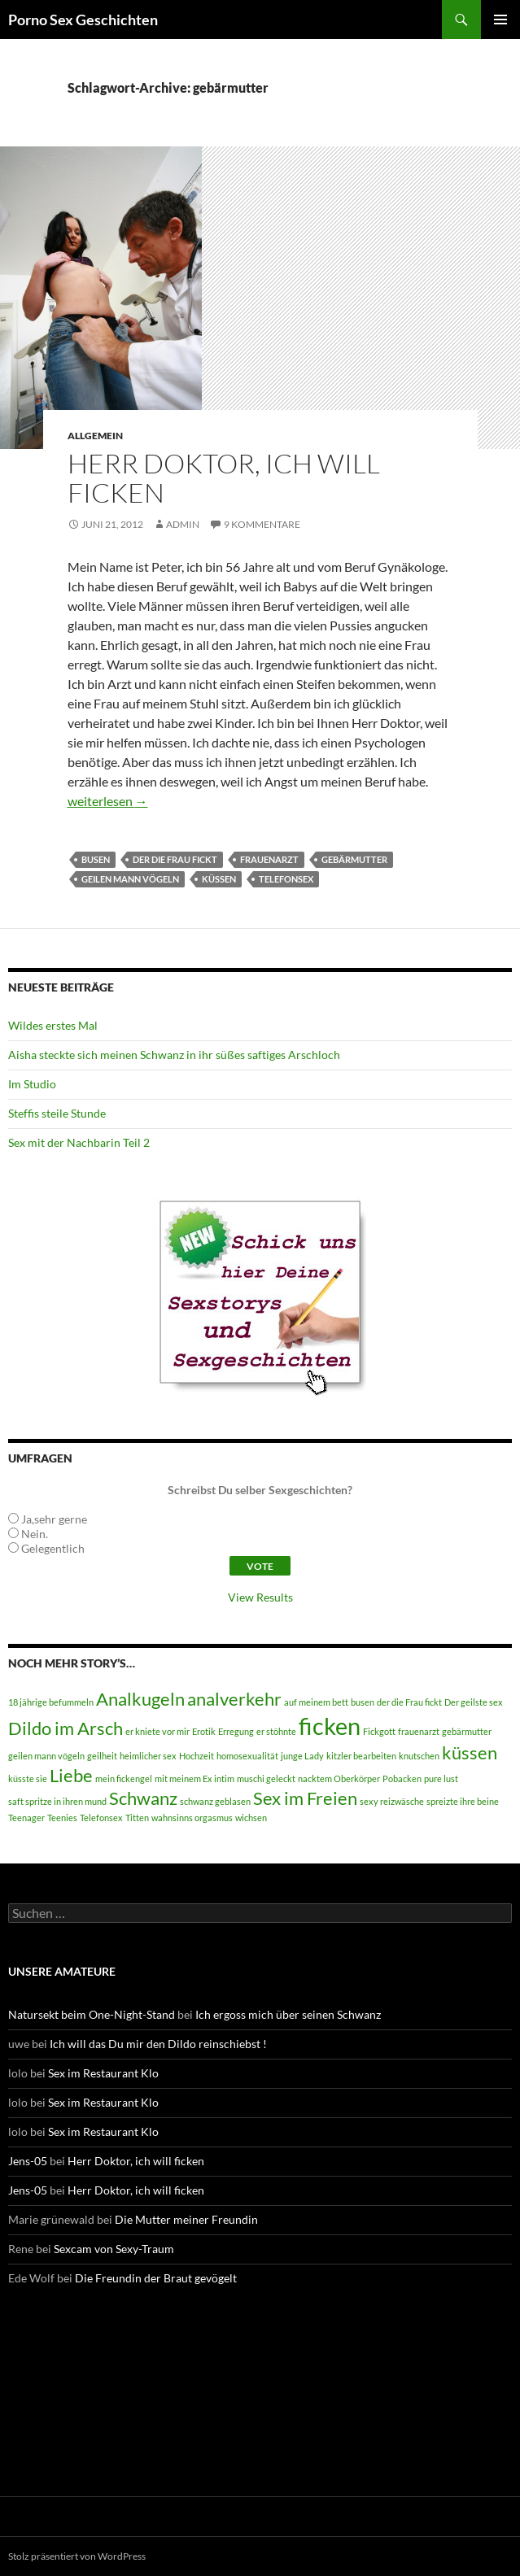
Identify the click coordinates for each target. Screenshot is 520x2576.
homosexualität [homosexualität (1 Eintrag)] (247, 1755)
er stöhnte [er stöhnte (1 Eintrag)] (276, 1731)
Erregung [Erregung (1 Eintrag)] (236, 1731)
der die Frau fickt (175, 859)
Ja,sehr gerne (54, 1519)
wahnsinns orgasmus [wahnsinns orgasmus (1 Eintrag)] (192, 1817)
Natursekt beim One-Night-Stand (91, 2014)
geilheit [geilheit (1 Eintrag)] (102, 1755)
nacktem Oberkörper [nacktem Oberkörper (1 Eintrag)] (339, 1778)
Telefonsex (286, 879)
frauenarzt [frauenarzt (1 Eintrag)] (418, 1731)
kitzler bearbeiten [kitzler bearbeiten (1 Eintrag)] (361, 1755)
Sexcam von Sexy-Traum (114, 2249)
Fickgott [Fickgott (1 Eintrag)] (379, 1731)
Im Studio (32, 1084)
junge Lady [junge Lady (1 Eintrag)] (302, 1755)
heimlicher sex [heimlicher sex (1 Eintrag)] (148, 1755)
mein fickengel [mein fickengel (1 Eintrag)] (123, 1778)
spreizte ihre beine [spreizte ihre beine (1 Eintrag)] (462, 1801)
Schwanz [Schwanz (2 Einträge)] (143, 1798)
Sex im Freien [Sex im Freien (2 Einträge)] (305, 1798)
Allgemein (95, 435)
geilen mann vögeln (130, 879)
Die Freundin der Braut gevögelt (156, 2278)
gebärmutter (354, 859)
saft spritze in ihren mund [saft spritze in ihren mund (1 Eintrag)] (57, 1801)
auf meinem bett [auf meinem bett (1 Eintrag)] (316, 1702)
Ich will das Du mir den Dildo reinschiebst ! (158, 2044)
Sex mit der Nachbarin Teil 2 (79, 1142)
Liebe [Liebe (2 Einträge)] (71, 1775)
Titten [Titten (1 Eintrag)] (137, 1817)
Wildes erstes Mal (53, 1025)
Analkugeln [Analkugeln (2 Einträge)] (140, 1699)
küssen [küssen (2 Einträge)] (469, 1752)
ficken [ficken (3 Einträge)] (330, 1725)
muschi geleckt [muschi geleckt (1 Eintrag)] (266, 1778)
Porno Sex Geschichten (83, 19)
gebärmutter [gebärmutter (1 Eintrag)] (467, 1731)
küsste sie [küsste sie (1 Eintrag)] (27, 1778)
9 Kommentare (262, 524)
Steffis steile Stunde (57, 1113)
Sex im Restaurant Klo (103, 2073)
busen (95, 859)
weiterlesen (108, 801)
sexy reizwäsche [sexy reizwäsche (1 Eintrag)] (392, 1801)
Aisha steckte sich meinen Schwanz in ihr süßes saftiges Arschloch (174, 1054)
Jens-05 (27, 2161)
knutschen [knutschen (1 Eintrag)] (419, 1755)
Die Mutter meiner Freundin (186, 2219)
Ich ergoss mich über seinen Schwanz (288, 2014)
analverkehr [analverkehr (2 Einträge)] (234, 1699)
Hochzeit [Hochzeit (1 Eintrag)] (196, 1755)
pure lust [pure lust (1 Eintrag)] (441, 1778)
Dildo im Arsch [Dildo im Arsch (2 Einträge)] (65, 1728)
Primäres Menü (500, 19)
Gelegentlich (53, 1548)
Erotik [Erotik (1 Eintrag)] (204, 1731)
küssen (219, 879)
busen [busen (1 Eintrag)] (362, 1702)
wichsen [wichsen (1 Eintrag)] (251, 1817)
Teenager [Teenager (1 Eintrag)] (26, 1817)
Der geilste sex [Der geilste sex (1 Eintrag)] (473, 1702)
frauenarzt (269, 859)
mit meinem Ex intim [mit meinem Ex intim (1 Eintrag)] (194, 1778)
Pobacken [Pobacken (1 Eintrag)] (402, 1778)
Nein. (34, 1534)
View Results (260, 1597)
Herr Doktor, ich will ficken (224, 478)
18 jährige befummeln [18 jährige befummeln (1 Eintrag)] (51, 1702)
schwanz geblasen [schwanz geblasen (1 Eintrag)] (215, 1801)
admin (182, 524)
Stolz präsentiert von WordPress (77, 2556)
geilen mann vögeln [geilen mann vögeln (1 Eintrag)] (46, 1755)
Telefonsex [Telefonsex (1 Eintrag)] (101, 1817)
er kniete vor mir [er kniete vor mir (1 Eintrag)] (157, 1731)
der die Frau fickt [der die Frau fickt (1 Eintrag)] (409, 1702)
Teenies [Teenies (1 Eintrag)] (62, 1817)
